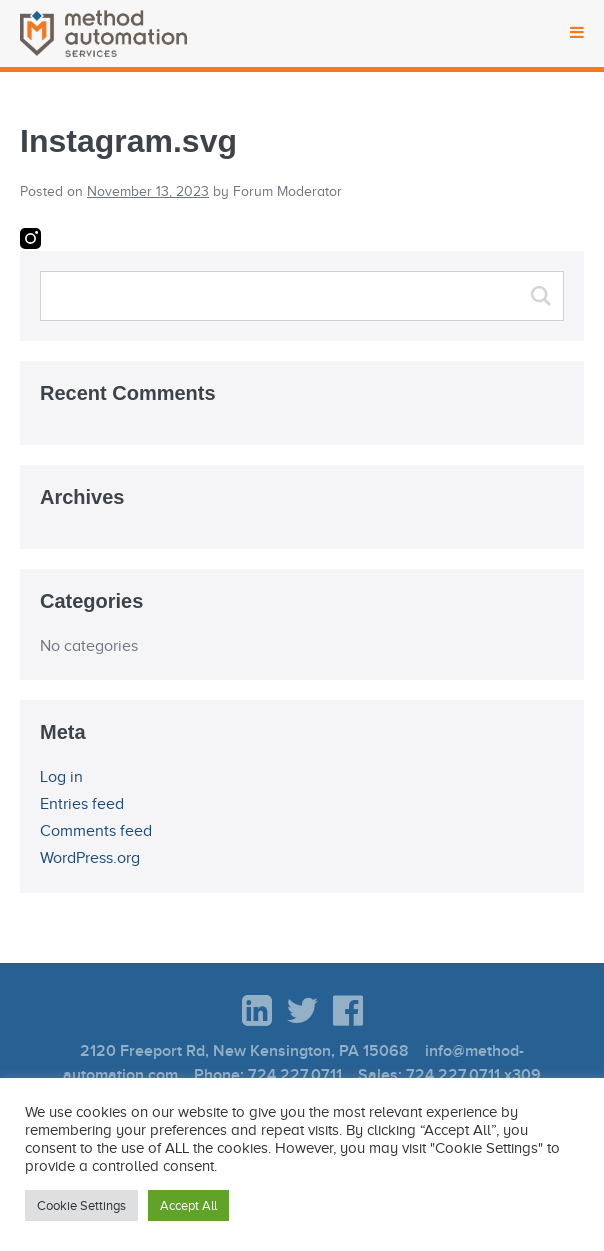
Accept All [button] (188, 1205)
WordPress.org (90, 858)
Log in (61, 777)
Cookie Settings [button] (81, 1205)
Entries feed (82, 804)
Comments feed (96, 831)
